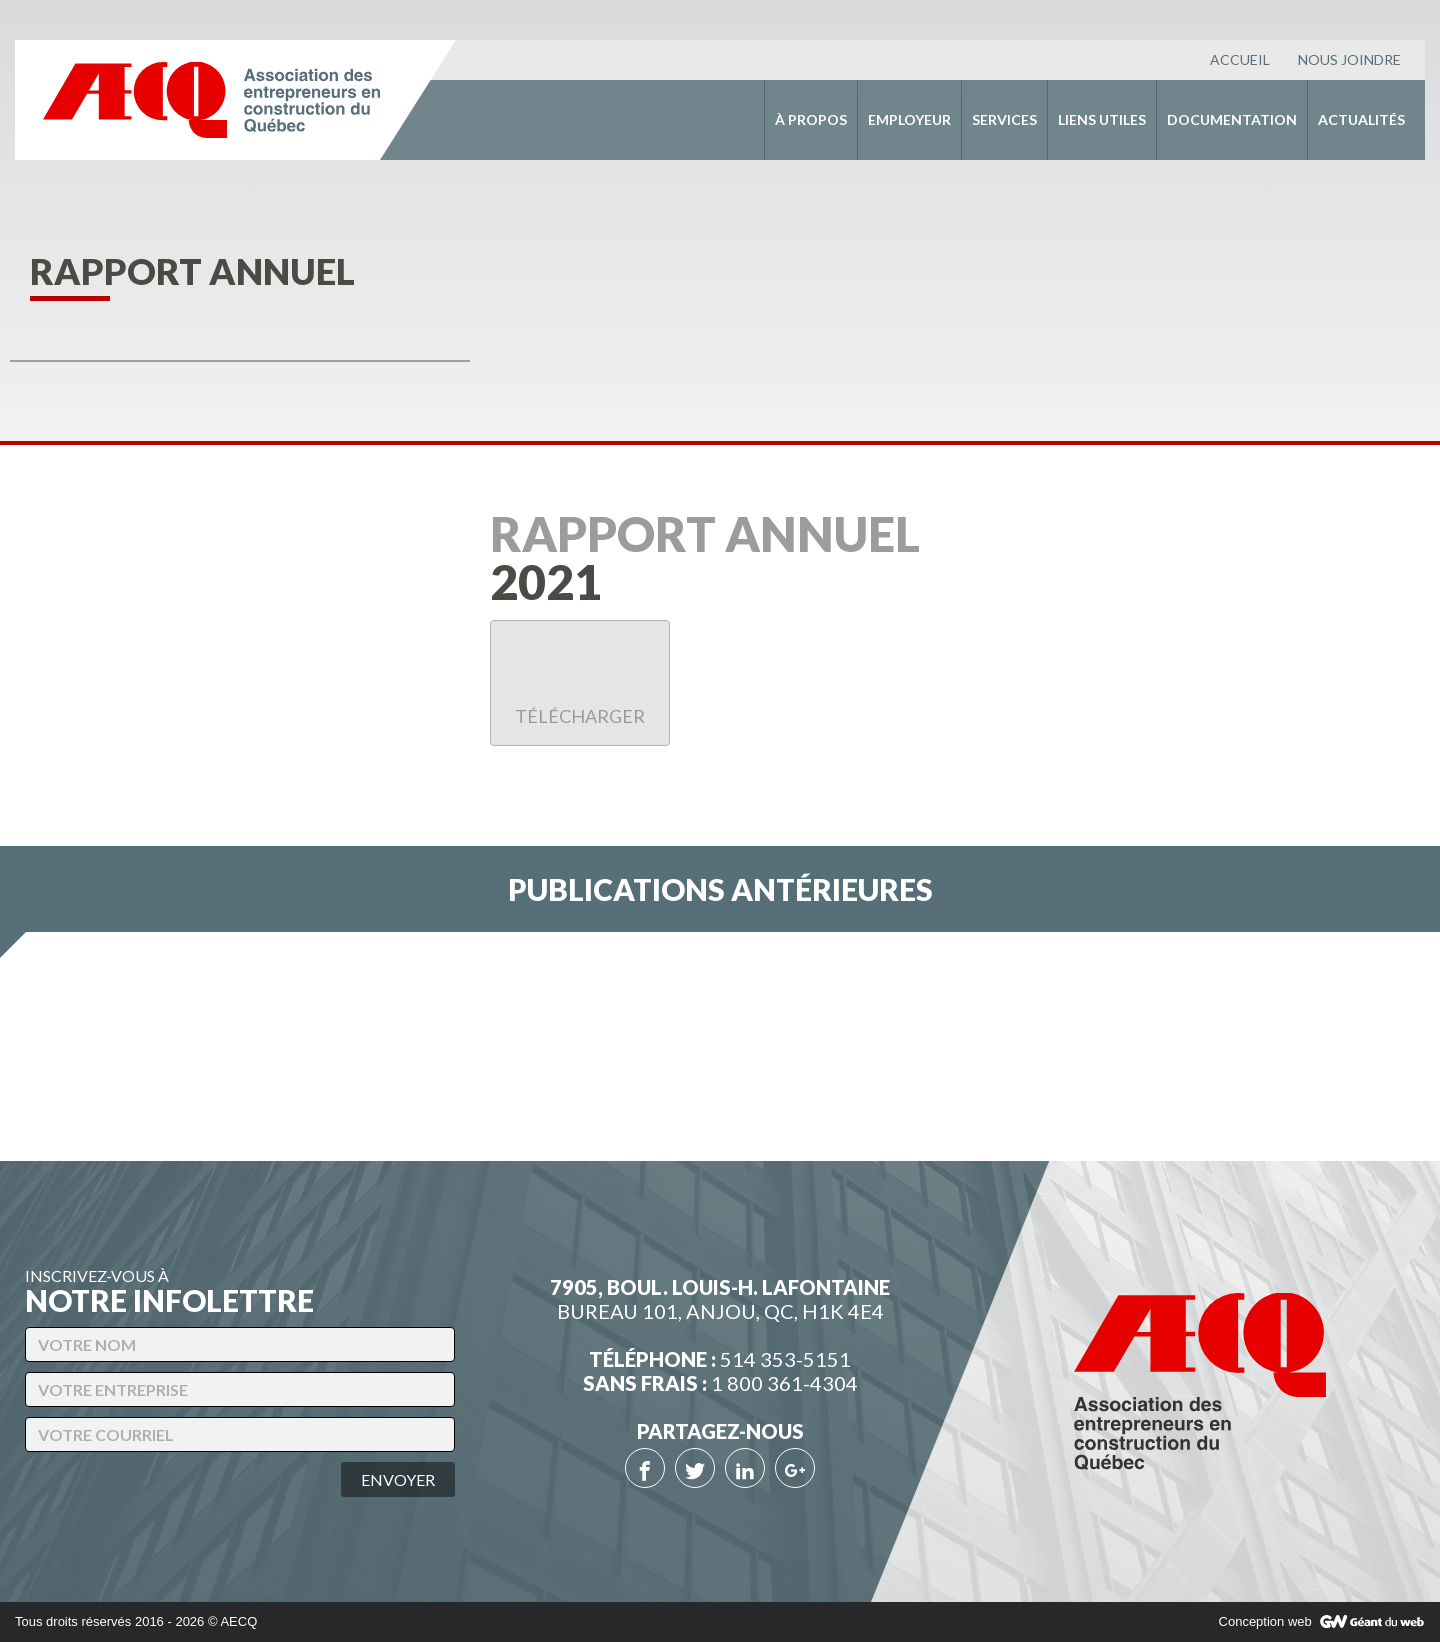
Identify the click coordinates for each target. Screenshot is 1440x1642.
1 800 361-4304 (784, 1383)
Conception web (1265, 1621)
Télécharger (580, 686)
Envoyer (398, 1479)
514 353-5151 (785, 1359)
